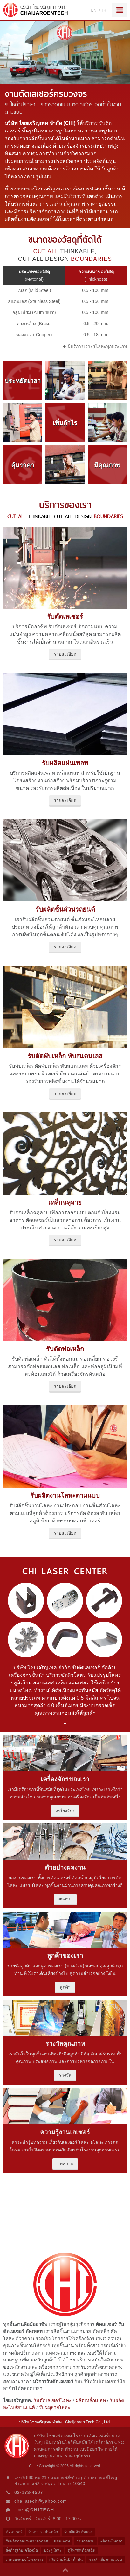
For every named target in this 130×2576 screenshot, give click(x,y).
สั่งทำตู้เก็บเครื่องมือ (22, 2550)
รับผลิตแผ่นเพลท (65, 762)
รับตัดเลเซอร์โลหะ (53, 2400)
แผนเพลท (62, 2541)
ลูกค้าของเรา (65, 1955)
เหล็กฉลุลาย (65, 1202)
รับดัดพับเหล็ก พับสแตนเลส (65, 1056)
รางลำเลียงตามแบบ (105, 2559)
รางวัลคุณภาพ (65, 2043)
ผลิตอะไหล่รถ (111, 2541)
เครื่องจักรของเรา (65, 1779)
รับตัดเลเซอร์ (65, 616)
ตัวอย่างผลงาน (65, 1867)
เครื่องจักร (65, 1810)
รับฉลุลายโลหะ (54, 2407)
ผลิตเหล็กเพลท (91, 2400)
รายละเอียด (65, 654)
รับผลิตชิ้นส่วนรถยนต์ (65, 909)
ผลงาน (65, 1898)
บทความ (65, 2163)
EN (94, 10)
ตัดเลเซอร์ (14, 2532)
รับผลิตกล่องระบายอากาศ (27, 2541)
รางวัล (65, 2075)
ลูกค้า (65, 1987)
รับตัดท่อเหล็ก (65, 1348)
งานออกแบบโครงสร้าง (24, 2559)
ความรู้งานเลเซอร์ (65, 2132)
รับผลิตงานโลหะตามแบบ (65, 1495)
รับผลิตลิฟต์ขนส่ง (78, 2532)
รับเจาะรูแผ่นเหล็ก (43, 2532)
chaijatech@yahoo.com (40, 2501)
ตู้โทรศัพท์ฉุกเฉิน (81, 2550)
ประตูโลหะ (52, 2550)
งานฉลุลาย (85, 2541)
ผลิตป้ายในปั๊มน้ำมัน (66, 2559)
